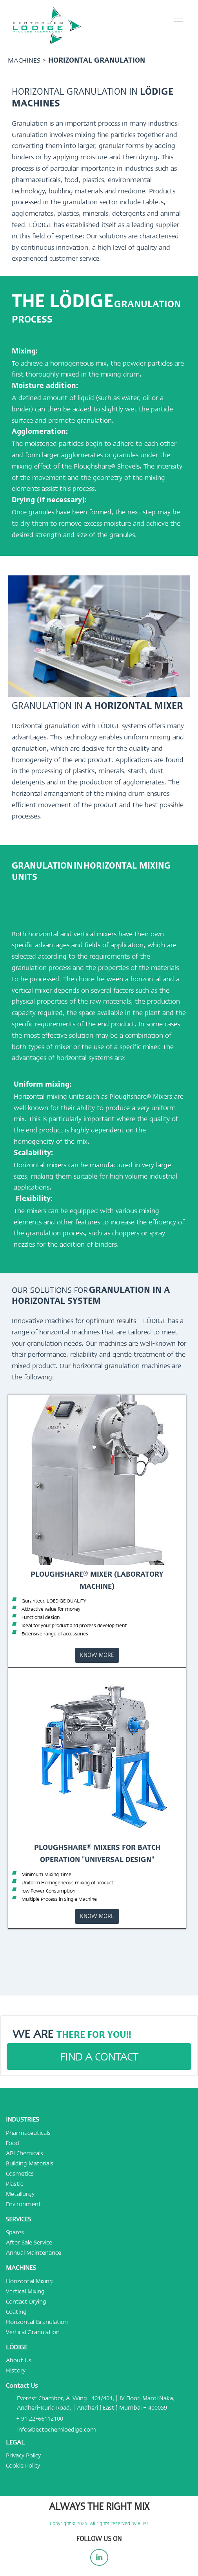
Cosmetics (20, 2173)
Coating (16, 2312)
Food (12, 2143)
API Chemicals (24, 2153)
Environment (23, 2204)
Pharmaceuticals (28, 2133)
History (15, 2370)
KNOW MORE (97, 1655)
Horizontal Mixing (29, 2281)
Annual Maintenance (33, 2253)
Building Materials (29, 2163)
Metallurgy (20, 2194)
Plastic (14, 2184)
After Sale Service (29, 2242)
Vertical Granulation (33, 2332)
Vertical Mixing (25, 2291)
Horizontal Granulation (37, 2322)
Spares (15, 2232)
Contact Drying (26, 2301)
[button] (178, 17)
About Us (18, 2360)
